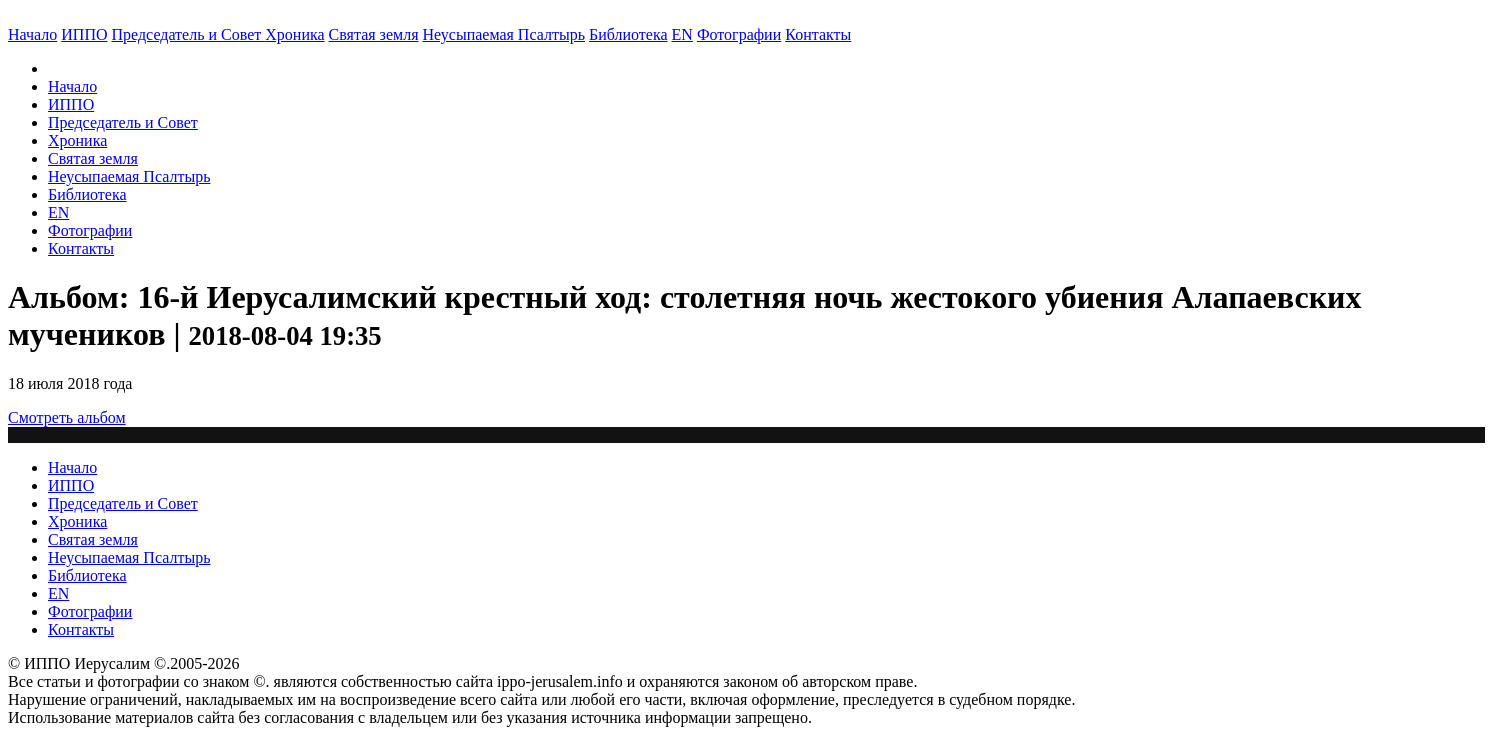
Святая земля (374, 34)
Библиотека (628, 34)
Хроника (294, 34)
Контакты (81, 248)
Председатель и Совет (189, 34)
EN (682, 34)
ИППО (84, 34)
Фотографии (90, 230)
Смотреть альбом (67, 417)
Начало (32, 34)
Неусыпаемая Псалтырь (504, 34)
